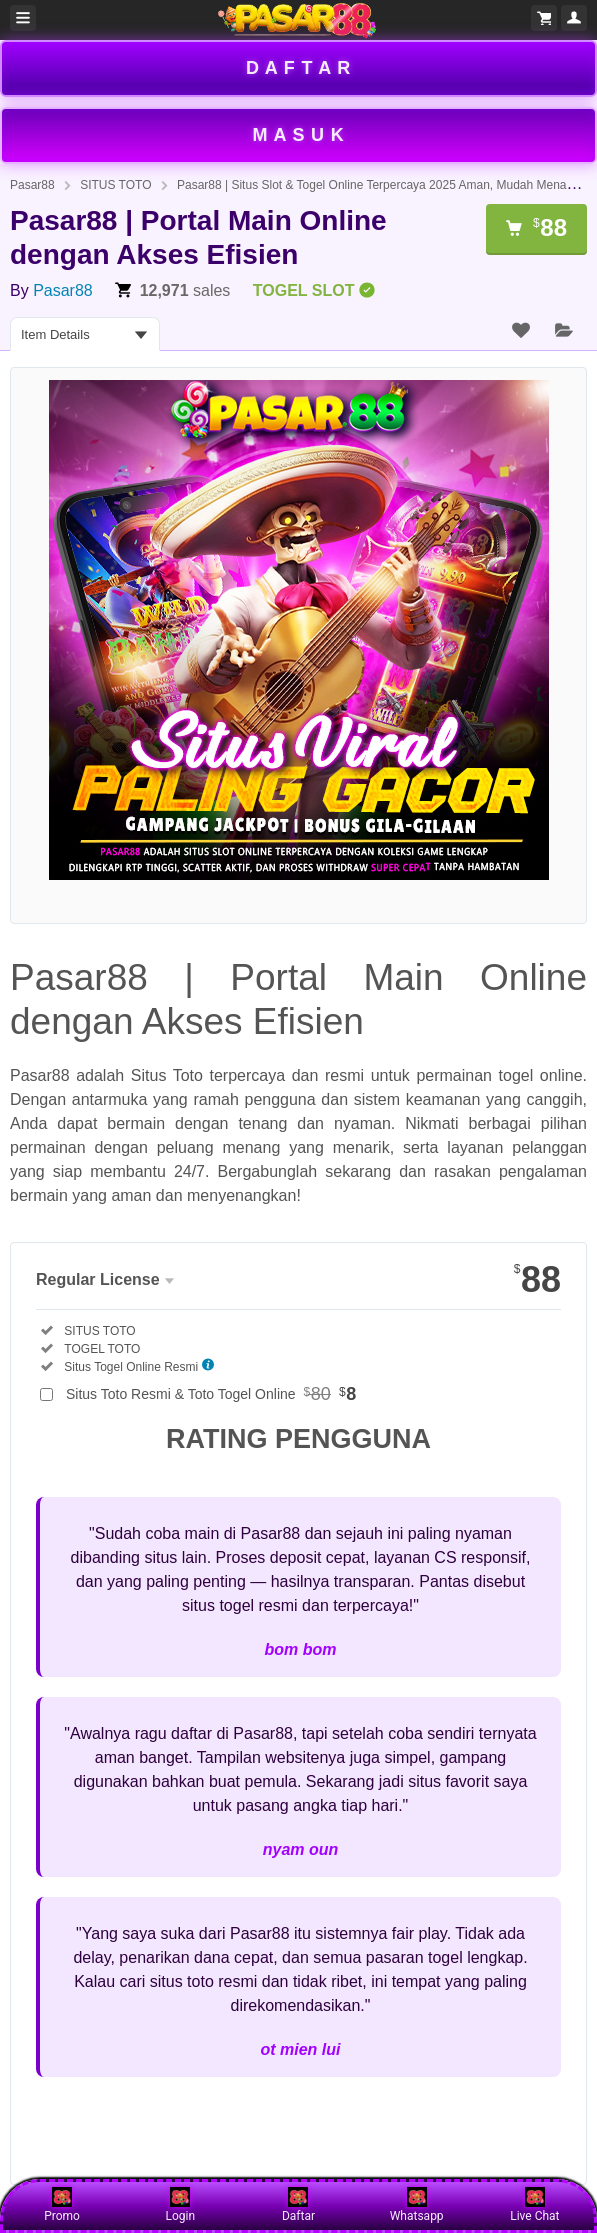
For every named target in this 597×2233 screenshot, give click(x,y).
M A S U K (299, 135)
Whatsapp (417, 2205)
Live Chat (534, 2205)
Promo (62, 2205)
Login (180, 2205)
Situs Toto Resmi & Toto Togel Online (211, 1394)
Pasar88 (32, 185)
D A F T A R (298, 68)
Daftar (298, 2205)
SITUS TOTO (115, 185)
